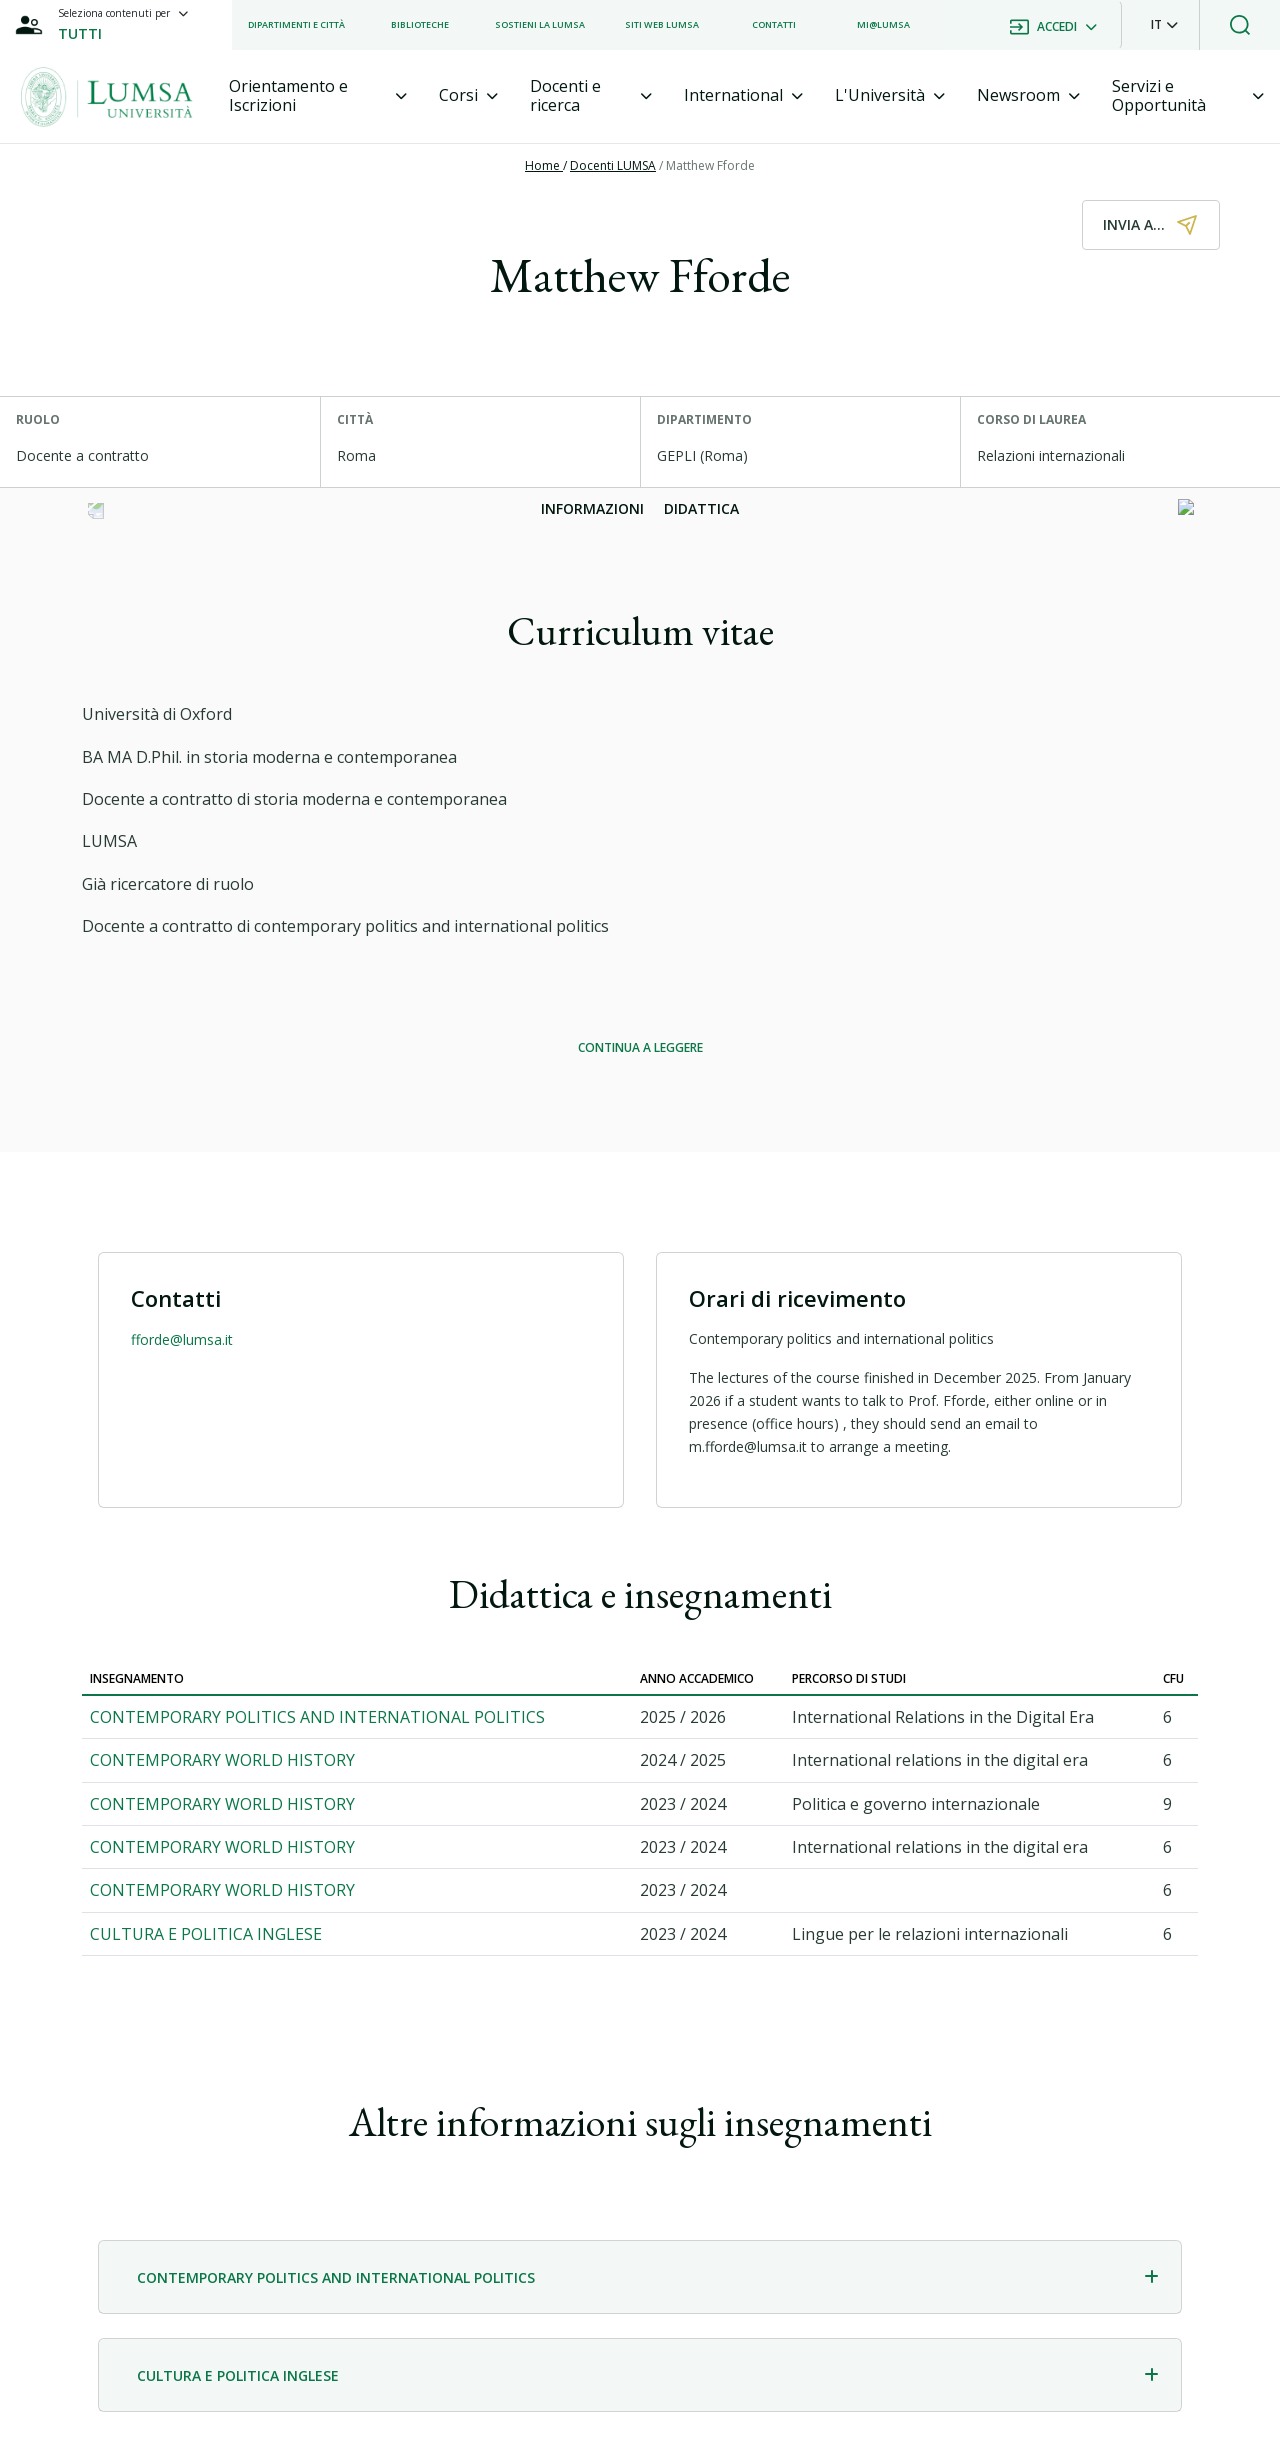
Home (544, 165)
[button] (1164, 25)
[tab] (318, 96)
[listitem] (296, 25)
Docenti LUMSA (613, 165)
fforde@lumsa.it (182, 1339)
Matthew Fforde (710, 165)
